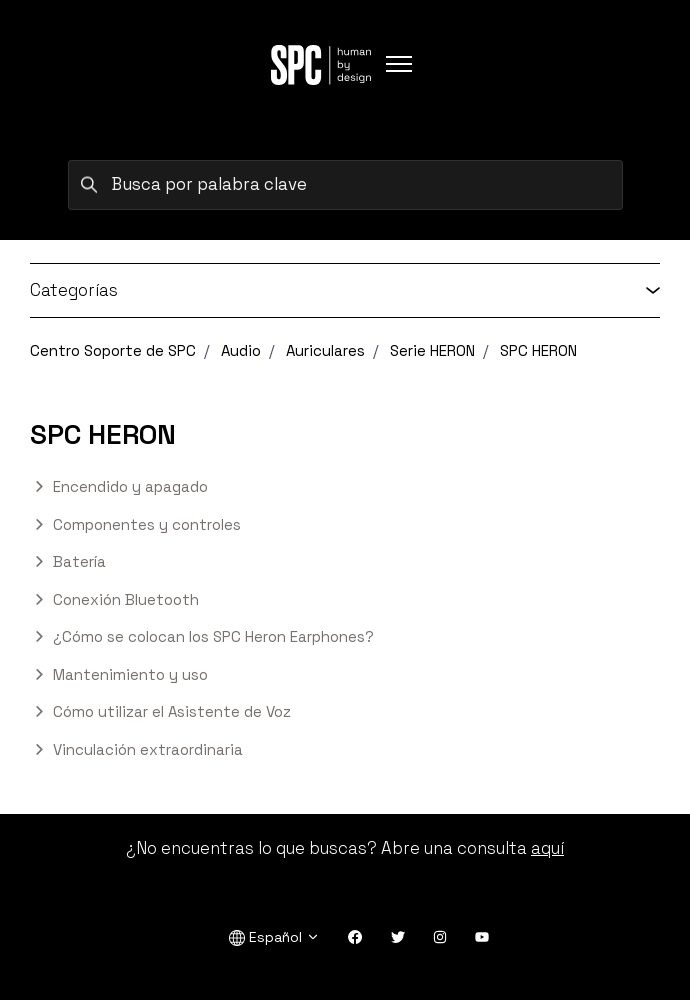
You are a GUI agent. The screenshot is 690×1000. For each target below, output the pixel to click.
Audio (241, 350)
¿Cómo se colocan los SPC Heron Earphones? (213, 636)
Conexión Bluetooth (126, 599)
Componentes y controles (147, 524)
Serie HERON (432, 350)
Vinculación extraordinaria (148, 749)
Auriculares (325, 350)
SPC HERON (538, 350)
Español (274, 937)
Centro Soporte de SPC (113, 350)
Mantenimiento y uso (130, 674)
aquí (547, 848)
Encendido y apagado (130, 486)
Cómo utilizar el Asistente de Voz (172, 711)
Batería (79, 561)
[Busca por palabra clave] (345, 185)
